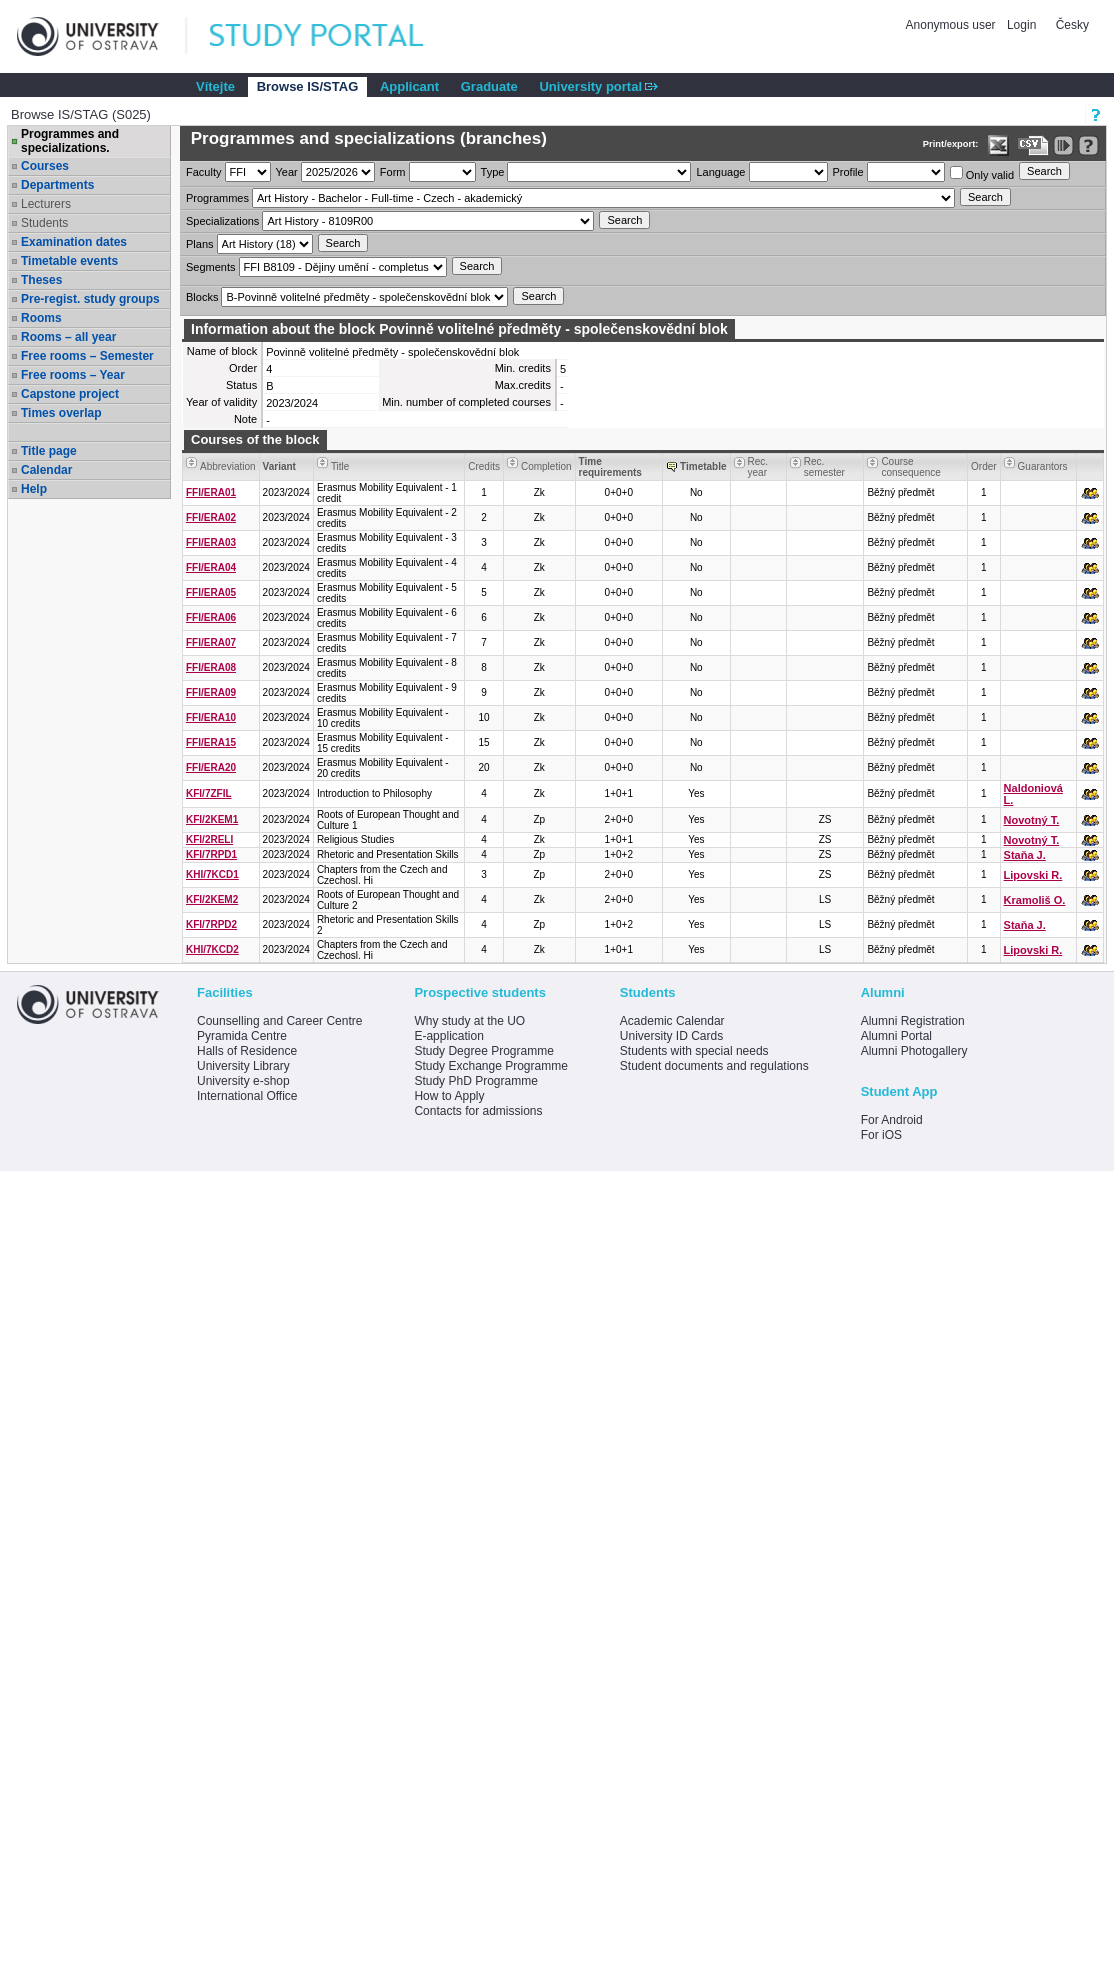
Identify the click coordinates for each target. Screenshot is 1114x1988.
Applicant (409, 86)
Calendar (46, 470)
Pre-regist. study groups (90, 299)
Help (34, 489)
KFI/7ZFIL (209, 793)
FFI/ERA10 (211, 717)
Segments (211, 267)
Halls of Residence (247, 1051)
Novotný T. (1032, 820)
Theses (41, 280)
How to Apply (449, 1096)
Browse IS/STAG (308, 86)
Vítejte (215, 86)
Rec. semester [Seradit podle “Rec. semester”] (824, 467)
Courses (45, 166)
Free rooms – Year (73, 375)
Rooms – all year (68, 337)
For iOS (881, 1135)
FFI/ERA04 (211, 567)
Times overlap (61, 413)
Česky (1072, 25)
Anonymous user (952, 25)
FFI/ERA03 (211, 542)
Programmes (217, 198)
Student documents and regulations (714, 1066)
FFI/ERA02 (211, 517)
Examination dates (74, 242)
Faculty (203, 172)
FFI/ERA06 (211, 617)
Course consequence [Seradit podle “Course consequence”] (911, 467)
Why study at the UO (469, 1021)
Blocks (202, 297)
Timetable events (69, 261)
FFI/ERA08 (211, 667)
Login (1021, 25)
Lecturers (46, 204)
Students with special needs (694, 1051)
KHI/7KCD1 (212, 874)
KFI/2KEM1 (212, 819)
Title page (49, 451)
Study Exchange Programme (490, 1066)
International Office (247, 1096)
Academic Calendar (672, 1021)
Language (720, 172)
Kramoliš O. (1035, 900)
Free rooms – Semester (87, 356)
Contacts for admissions (478, 1111)
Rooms (41, 318)
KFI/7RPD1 (211, 854)
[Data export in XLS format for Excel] (998, 145)
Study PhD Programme (475, 1081)
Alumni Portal (896, 1036)
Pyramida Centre (242, 1036)
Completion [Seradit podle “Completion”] (546, 466)
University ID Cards (671, 1036)
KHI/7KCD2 (212, 949)
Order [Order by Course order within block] (984, 466)
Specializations (222, 221)
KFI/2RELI (209, 839)
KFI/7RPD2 (211, 924)
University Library (243, 1066)
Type (493, 172)
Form (393, 172)
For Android (892, 1120)
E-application (448, 1036)
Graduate (489, 86)
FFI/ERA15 (211, 742)
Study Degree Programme (483, 1051)
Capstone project (70, 394)
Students (44, 223)
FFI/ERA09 (211, 692)
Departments (57, 185)
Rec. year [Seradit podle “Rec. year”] (758, 467)
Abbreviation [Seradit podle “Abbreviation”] (228, 466)
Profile (848, 172)
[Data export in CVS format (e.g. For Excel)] (1033, 145)
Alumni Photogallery (914, 1051)
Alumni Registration (913, 1021)
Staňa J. (1025, 855)
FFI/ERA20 (211, 767)
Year (287, 172)
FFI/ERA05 (211, 592)
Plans (200, 244)
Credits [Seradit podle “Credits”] (484, 466)
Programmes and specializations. (70, 141)
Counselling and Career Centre (279, 1021)
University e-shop (243, 1081)
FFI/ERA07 (211, 642)
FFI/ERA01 (211, 492)
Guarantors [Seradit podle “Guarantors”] (1043, 466)
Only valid (982, 173)
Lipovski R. (1033, 875)
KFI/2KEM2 (212, 899)
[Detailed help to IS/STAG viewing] (1088, 145)
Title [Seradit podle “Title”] (340, 466)
